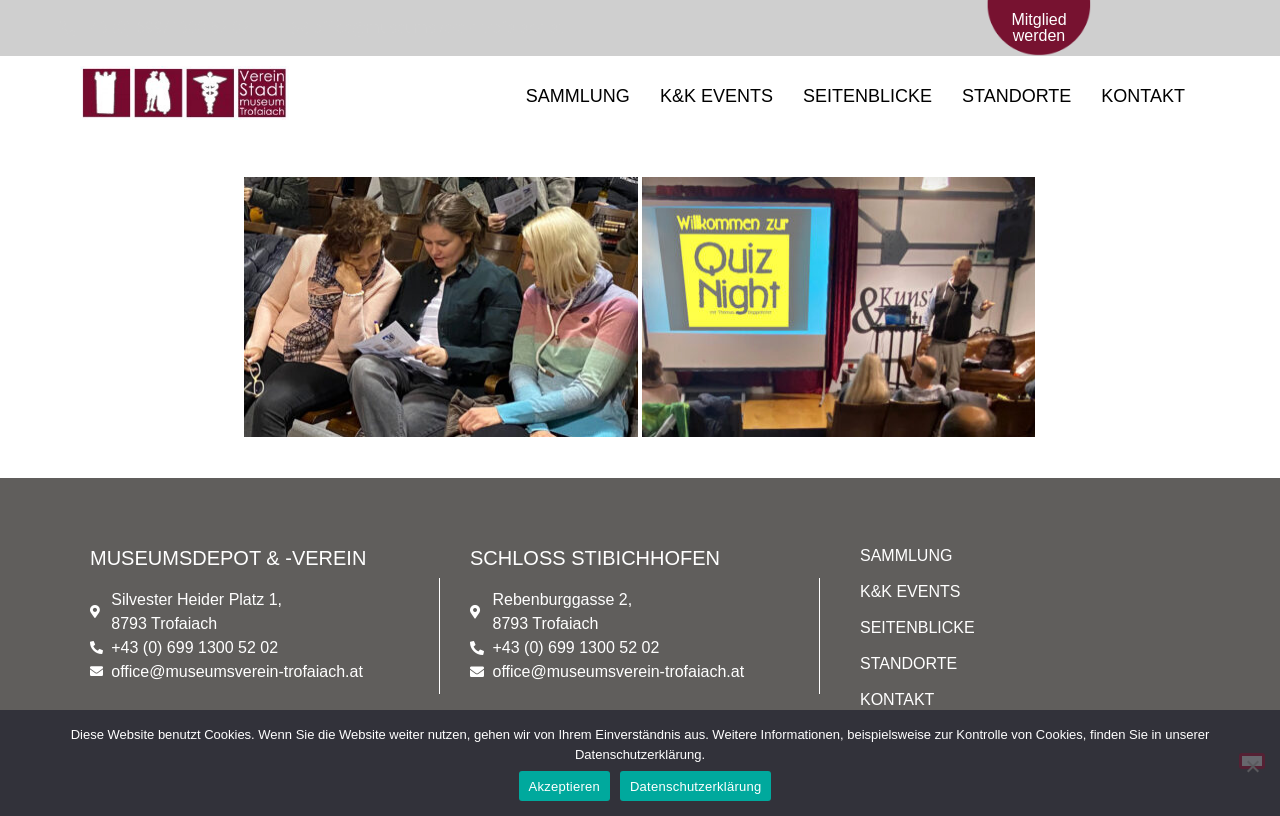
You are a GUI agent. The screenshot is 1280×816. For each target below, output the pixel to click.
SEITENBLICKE (867, 96)
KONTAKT (1143, 96)
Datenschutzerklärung (695, 786)
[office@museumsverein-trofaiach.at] (425, 28)
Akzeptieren (564, 786)
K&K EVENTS (716, 96)
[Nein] (1252, 761)
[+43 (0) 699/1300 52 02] (152, 28)
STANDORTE (1016, 96)
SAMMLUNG (578, 96)
